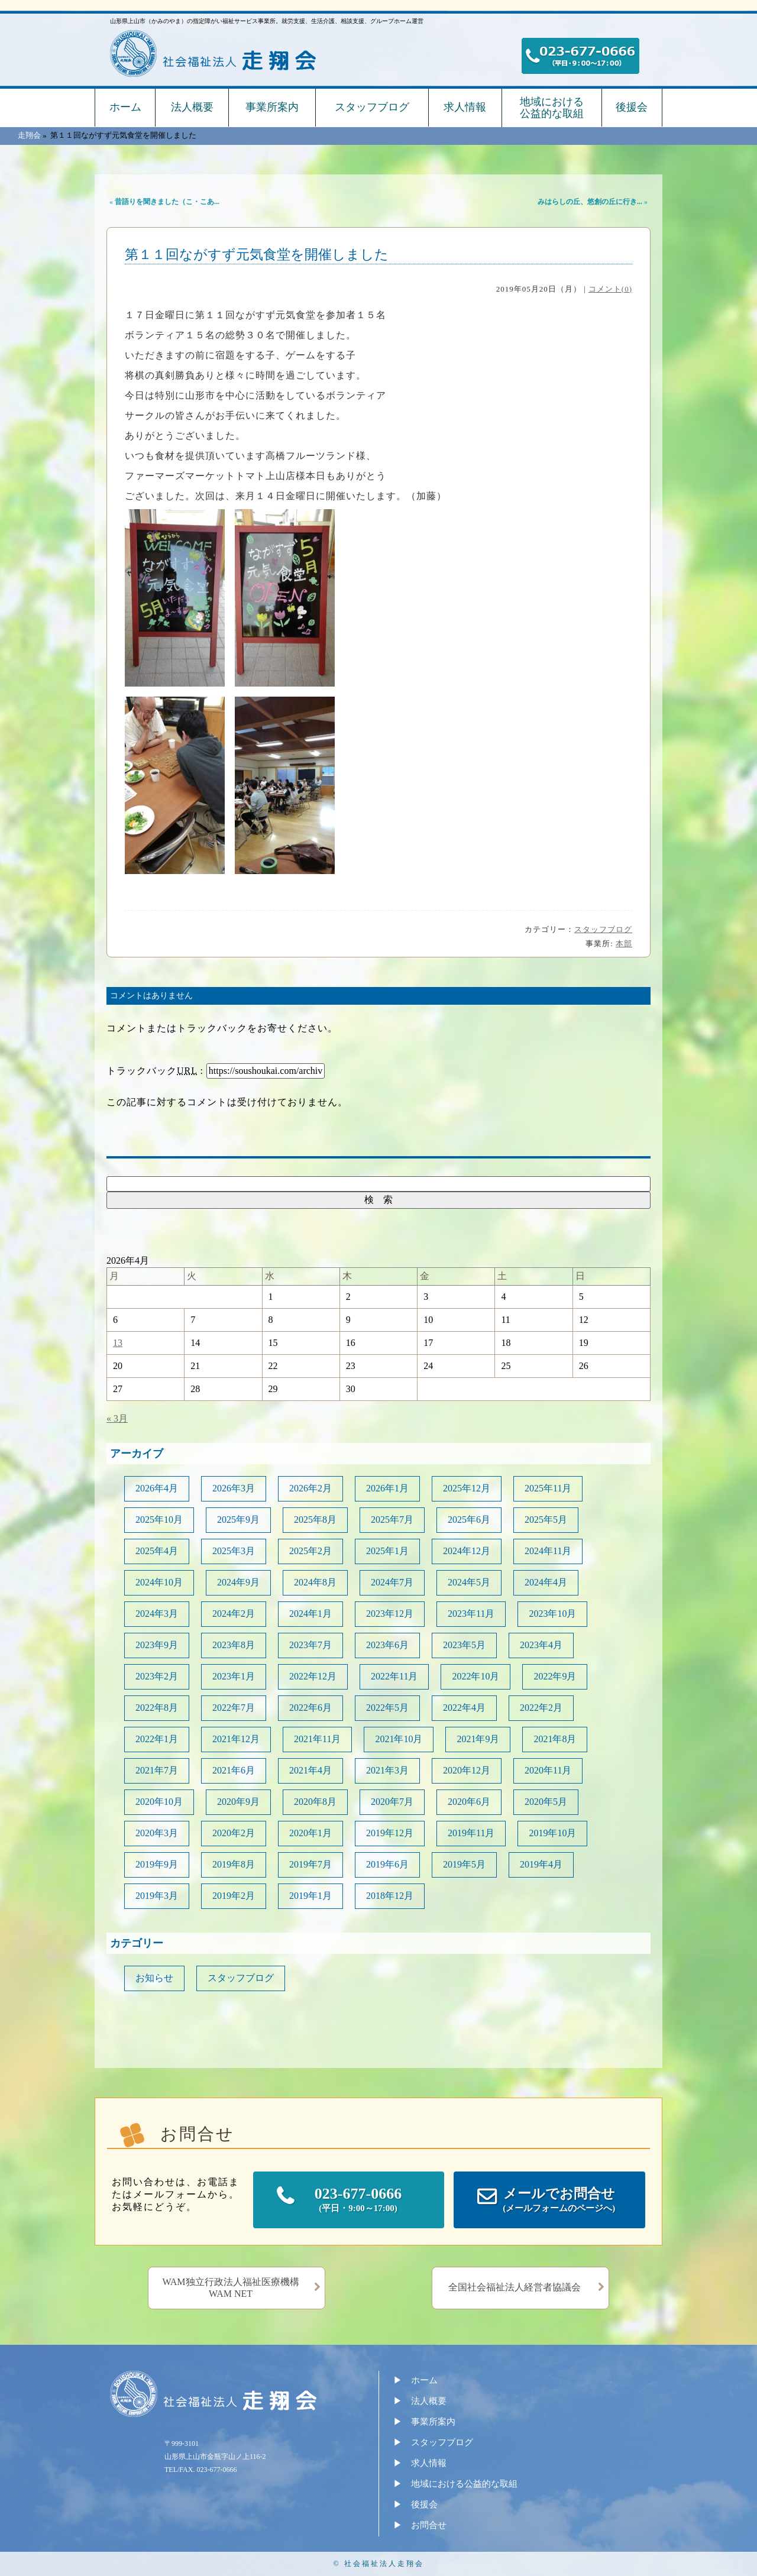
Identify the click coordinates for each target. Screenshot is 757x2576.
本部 (624, 943)
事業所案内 (272, 107)
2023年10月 (552, 1614)
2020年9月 (238, 1802)
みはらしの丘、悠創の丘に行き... (590, 202)
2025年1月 (387, 1551)
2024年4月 (546, 1582)
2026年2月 (310, 1488)
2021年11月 (317, 1739)
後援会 (632, 107)
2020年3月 (156, 1833)
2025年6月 (469, 1519)
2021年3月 (387, 1770)
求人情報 (465, 107)
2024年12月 (466, 1551)
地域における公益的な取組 (552, 107)
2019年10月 (552, 1833)
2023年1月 (233, 1676)
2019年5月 (464, 1864)
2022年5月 (387, 1708)
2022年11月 (394, 1676)
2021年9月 (478, 1739)
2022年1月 (156, 1739)
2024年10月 (159, 1582)
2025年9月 (238, 1519)
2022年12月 (313, 1676)
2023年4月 (541, 1645)
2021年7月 (156, 1770)
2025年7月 (392, 1519)
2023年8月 (233, 1645)
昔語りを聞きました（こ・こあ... (167, 202)
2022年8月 (156, 1708)
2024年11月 (548, 1551)
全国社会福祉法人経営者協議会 (514, 2287)
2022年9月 (554, 1676)
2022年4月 (464, 1708)
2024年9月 (238, 1582)
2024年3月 (156, 1614)
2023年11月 (471, 1614)
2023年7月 (310, 1645)
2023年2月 (156, 1676)
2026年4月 (156, 1488)
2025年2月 (310, 1551)
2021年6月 (233, 1770)
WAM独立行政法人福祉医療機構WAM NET (230, 2288)
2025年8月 (315, 1519)
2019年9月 (156, 1864)
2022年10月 (475, 1676)
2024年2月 (233, 1614)
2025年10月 (159, 1519)
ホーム (125, 107)
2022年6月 (310, 1708)
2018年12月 (389, 1896)
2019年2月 (233, 1896)
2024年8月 (315, 1582)
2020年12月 (466, 1770)
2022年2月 (541, 1708)
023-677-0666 (358, 2200)
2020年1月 (310, 1833)
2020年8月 (315, 1802)
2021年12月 (236, 1739)
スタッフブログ (372, 107)
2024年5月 (469, 1582)
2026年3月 (233, 1488)
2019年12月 (389, 1833)
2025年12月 (466, 1488)
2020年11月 (548, 1770)
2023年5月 (464, 1645)
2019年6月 (387, 1864)
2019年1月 (310, 1896)
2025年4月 (156, 1551)
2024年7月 (392, 1582)
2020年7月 (392, 1802)
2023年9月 (156, 1645)
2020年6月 (469, 1802)
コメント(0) (610, 288)
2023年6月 (387, 1645)
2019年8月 (233, 1864)
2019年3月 (156, 1896)
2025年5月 (546, 1519)
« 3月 (117, 1418)
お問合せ (429, 2525)
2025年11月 (548, 1488)
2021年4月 (310, 1770)
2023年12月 (389, 1614)
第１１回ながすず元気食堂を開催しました (257, 254)
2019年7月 (310, 1864)
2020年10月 (159, 1802)
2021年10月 (398, 1739)
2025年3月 (233, 1551)
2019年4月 (541, 1864)
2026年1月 (387, 1488)
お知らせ (154, 1978)
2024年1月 (310, 1614)
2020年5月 (546, 1802)
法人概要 (192, 107)
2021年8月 (554, 1739)
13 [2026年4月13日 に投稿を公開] (117, 1343)
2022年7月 (233, 1708)
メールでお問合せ (559, 2200)
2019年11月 (471, 1833)
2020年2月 (233, 1833)
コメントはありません (151, 995)
